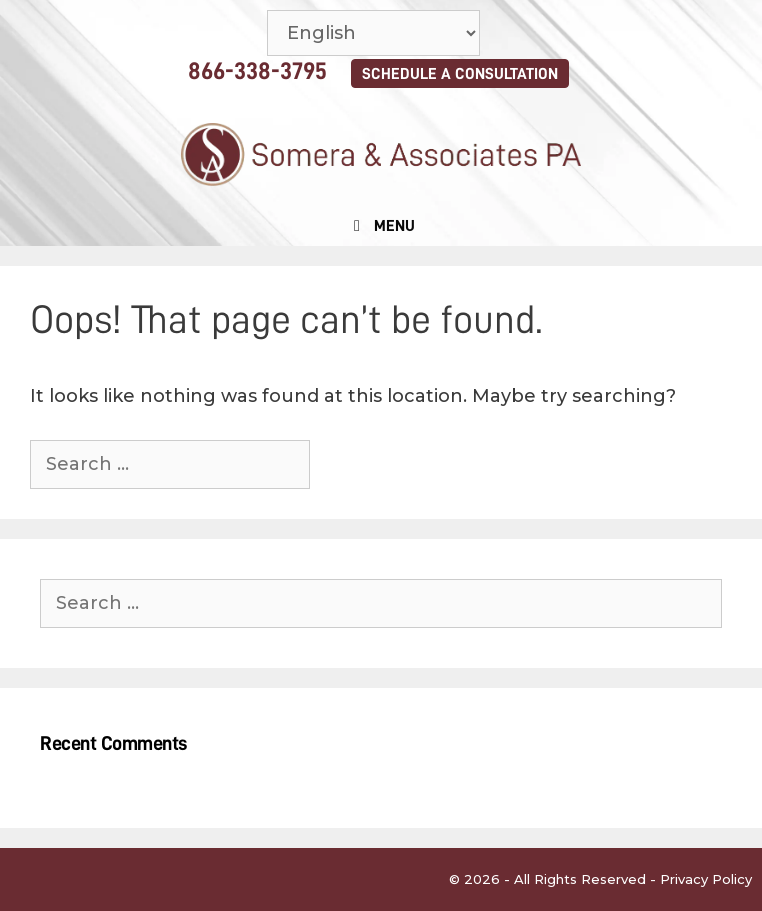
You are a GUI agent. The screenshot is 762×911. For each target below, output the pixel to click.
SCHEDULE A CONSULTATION (460, 74)
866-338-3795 (257, 71)
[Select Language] (373, 33)
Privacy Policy (706, 879)
